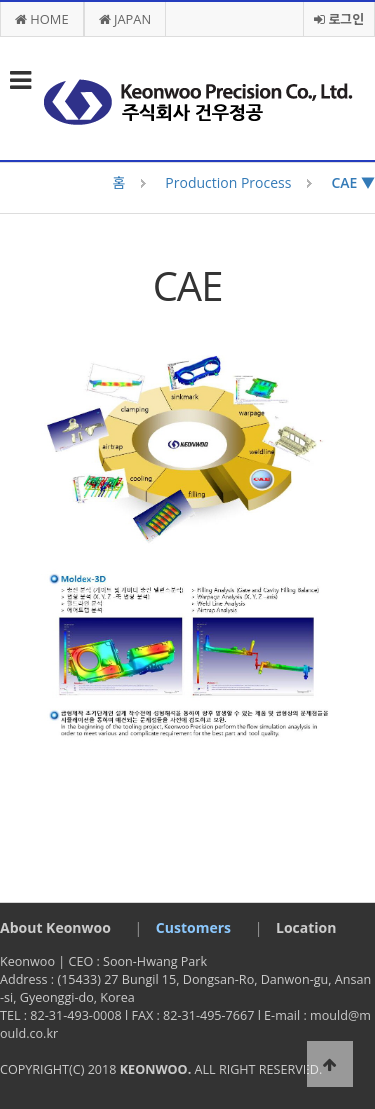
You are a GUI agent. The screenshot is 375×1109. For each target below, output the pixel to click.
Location (306, 927)
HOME (42, 19)
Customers (193, 927)
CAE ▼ (353, 182)
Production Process (228, 182)
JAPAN (125, 19)
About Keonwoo (55, 927)
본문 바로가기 (0, 0)
